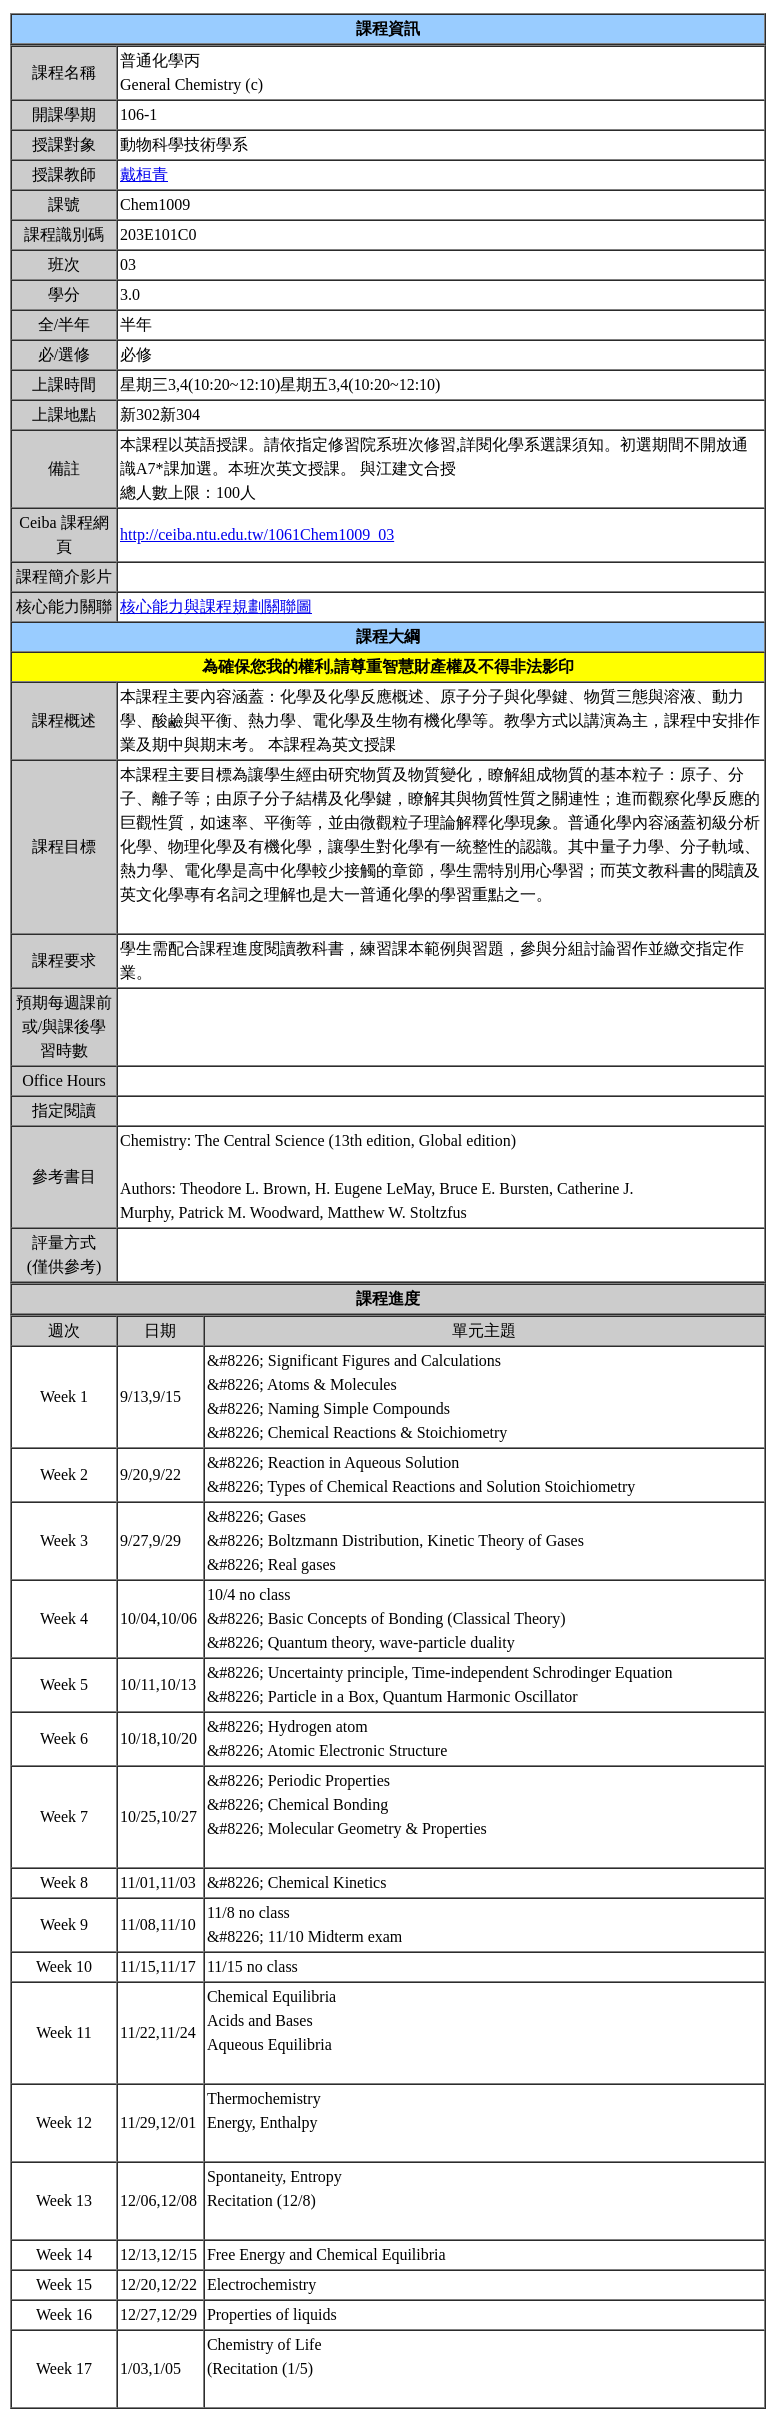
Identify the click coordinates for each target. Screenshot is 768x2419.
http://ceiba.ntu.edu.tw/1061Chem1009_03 (257, 534)
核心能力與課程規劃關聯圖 (216, 606)
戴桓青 (144, 174)
